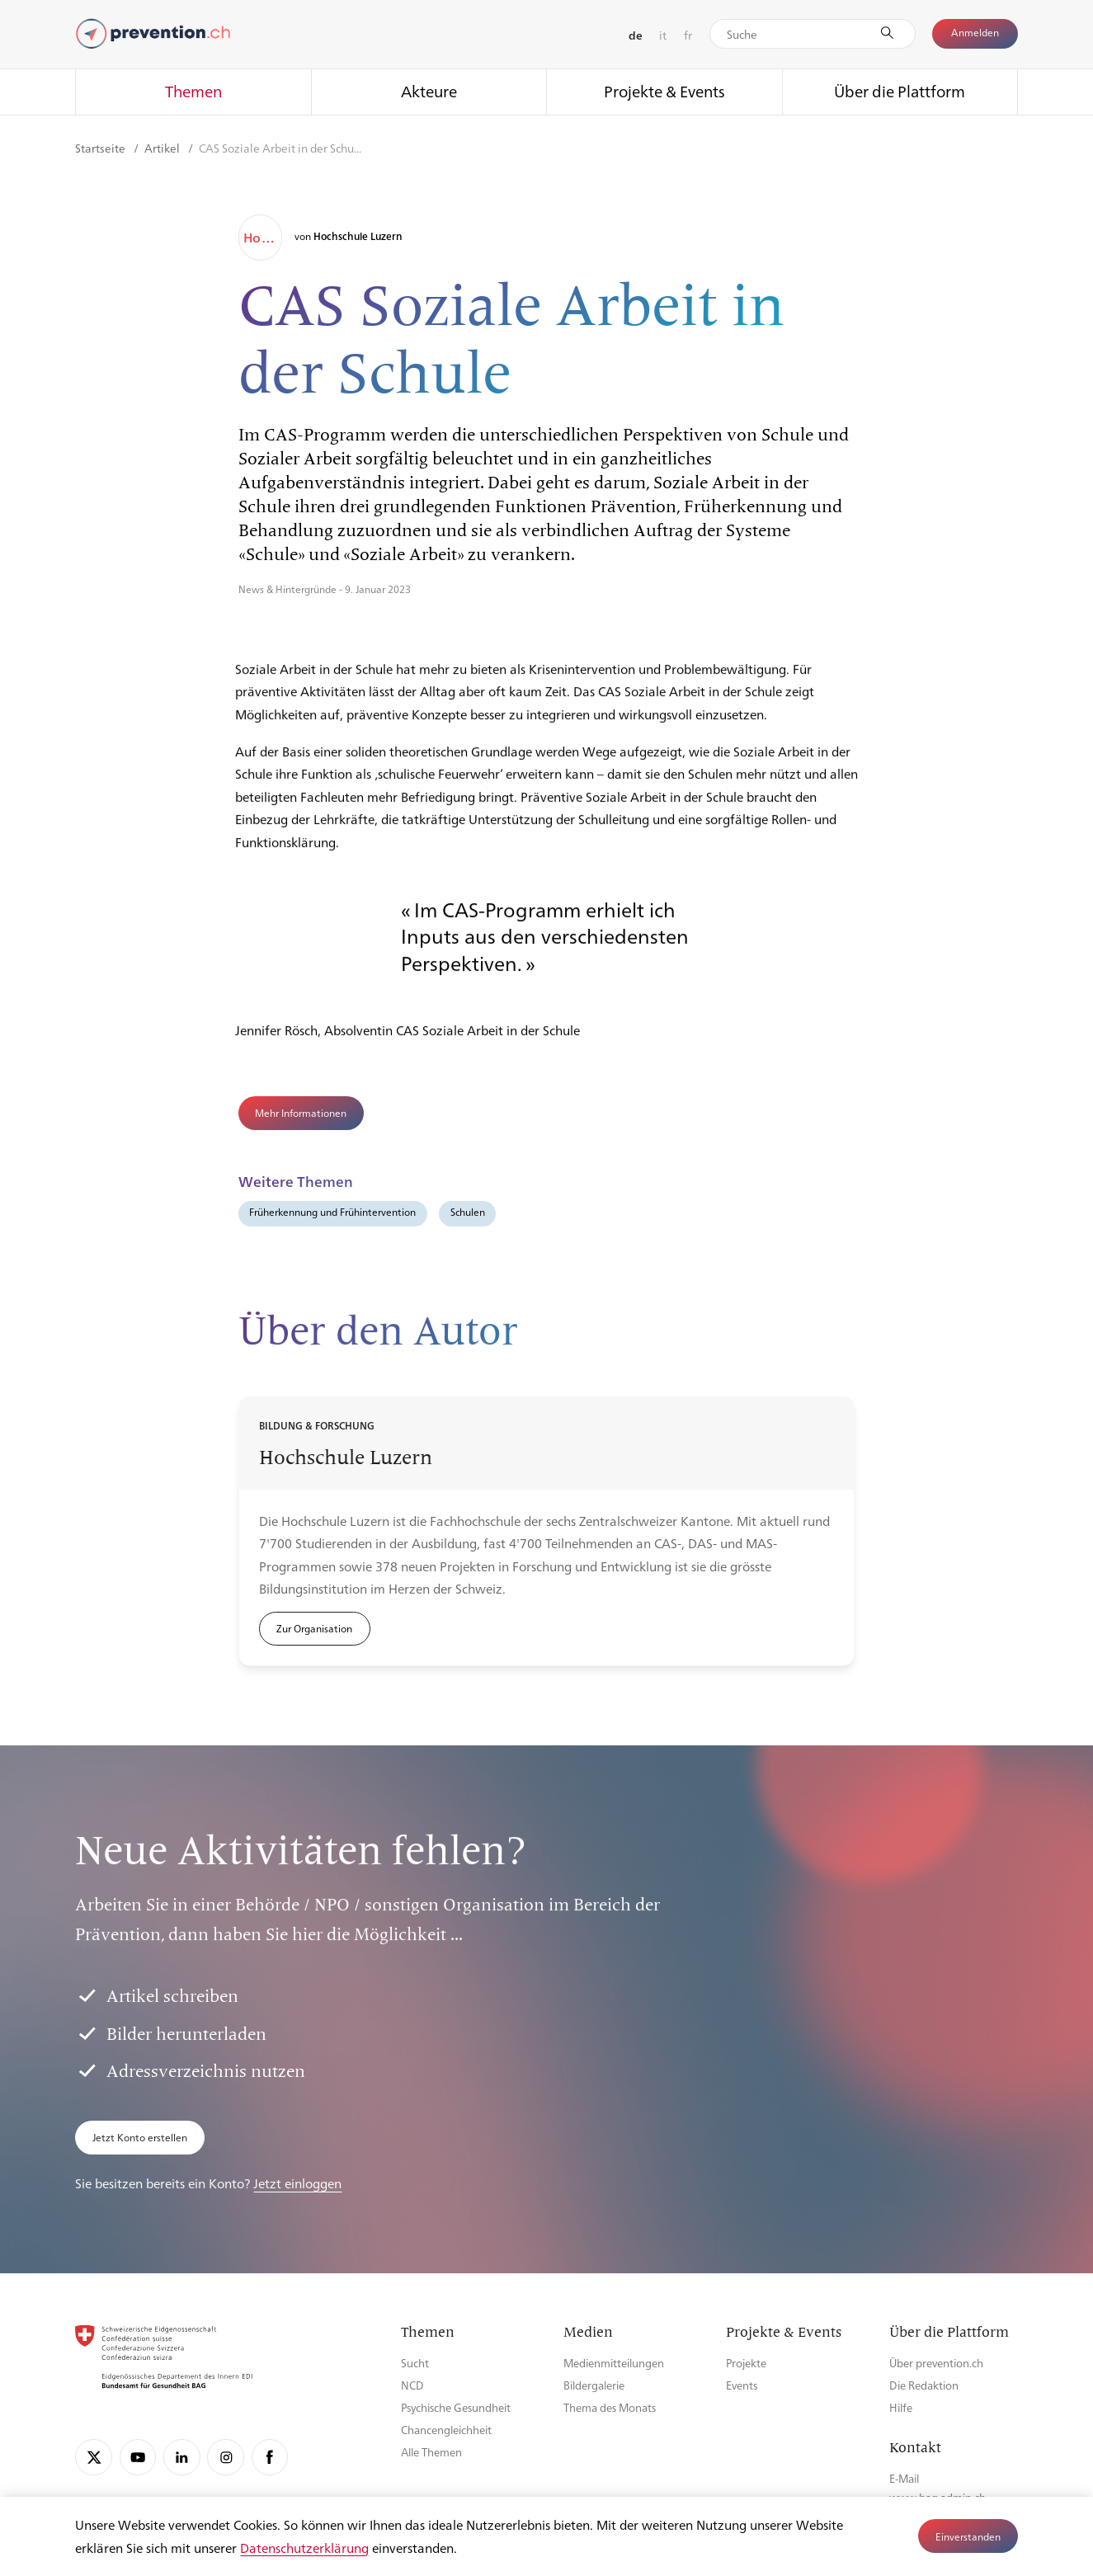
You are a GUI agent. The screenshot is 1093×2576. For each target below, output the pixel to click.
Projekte (746, 2363)
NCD (412, 2385)
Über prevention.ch (936, 2363)
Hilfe (900, 2407)
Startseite (101, 147)
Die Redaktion (924, 2385)
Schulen (467, 1211)
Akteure (429, 90)
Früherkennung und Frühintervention (332, 1211)
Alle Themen (431, 2452)
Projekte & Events (664, 90)
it (663, 34)
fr (688, 34)
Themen (193, 90)
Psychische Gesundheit (456, 2407)
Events (741, 2385)
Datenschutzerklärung (304, 2547)
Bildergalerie (593, 2385)
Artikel (163, 147)
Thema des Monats (609, 2407)
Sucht (415, 2363)
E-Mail (904, 2478)
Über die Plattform (899, 90)
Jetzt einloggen (297, 2183)
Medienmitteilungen (613, 2363)
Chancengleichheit (446, 2430)
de (636, 34)
